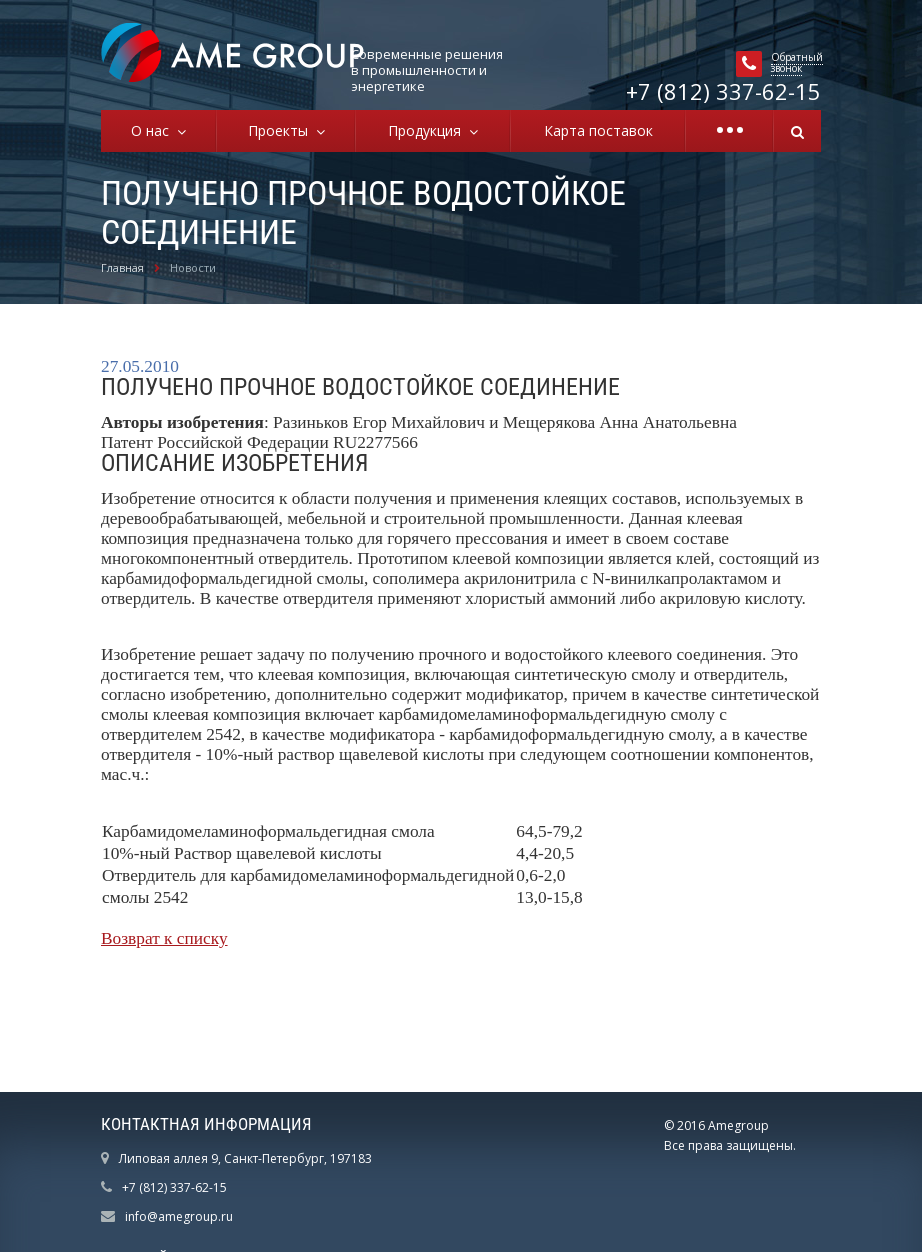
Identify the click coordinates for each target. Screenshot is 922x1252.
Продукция (428, 130)
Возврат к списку (164, 938)
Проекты (282, 130)
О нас (154, 130)
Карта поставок (598, 130)
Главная (122, 267)
